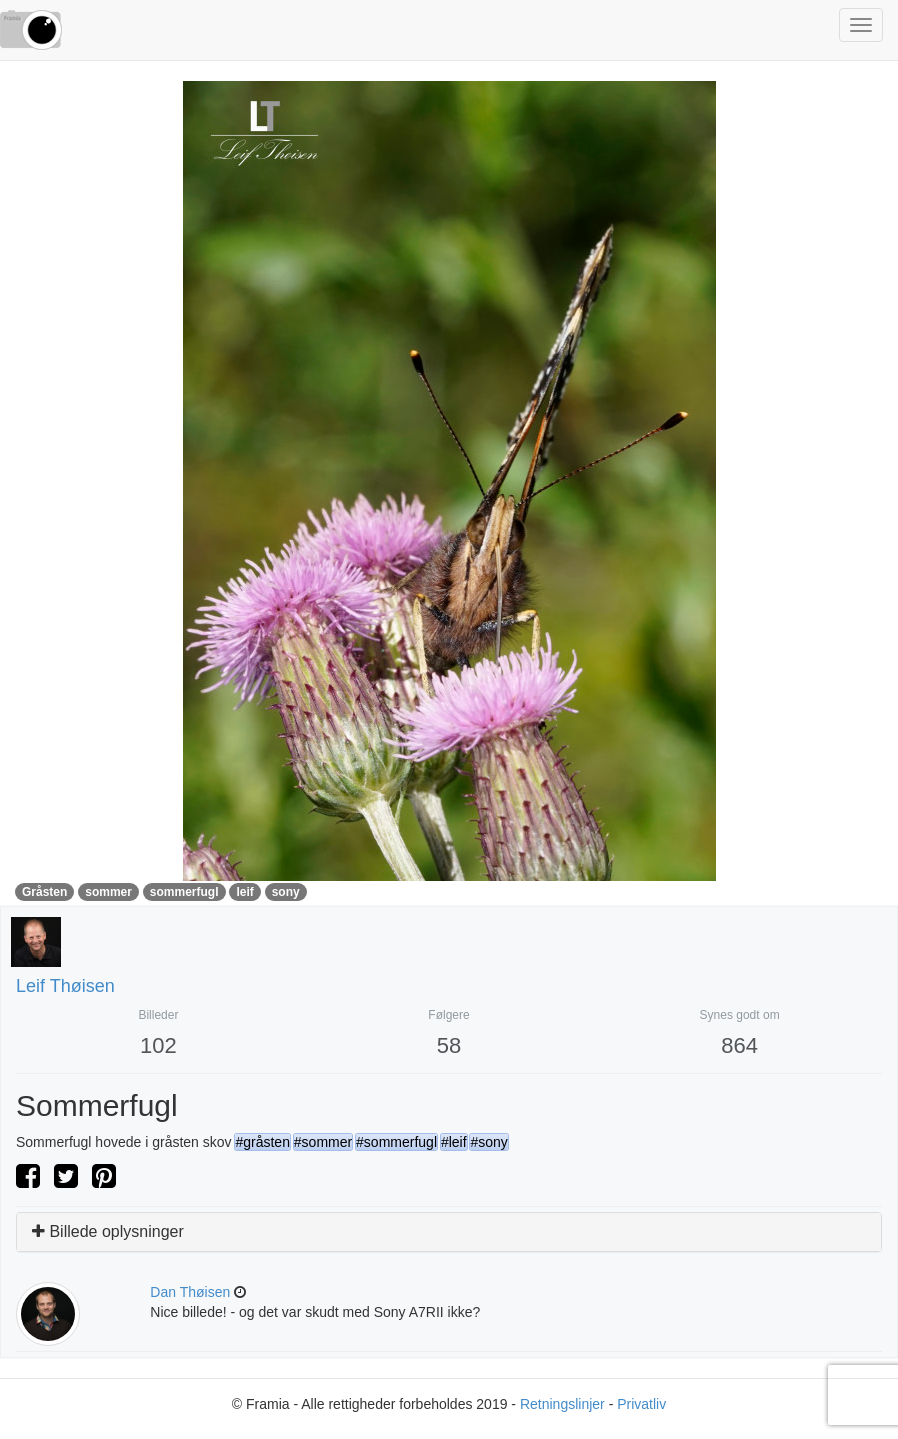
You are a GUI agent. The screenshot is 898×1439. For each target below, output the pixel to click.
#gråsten (262, 1142)
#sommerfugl (396, 1142)
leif (244, 892)
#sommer (323, 1142)
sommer (108, 892)
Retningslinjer (562, 1404)
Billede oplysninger (108, 1231)
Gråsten (44, 892)
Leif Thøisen (65, 986)
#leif (454, 1142)
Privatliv (641, 1404)
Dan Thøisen (190, 1292)
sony (286, 892)
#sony (488, 1142)
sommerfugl (184, 892)
